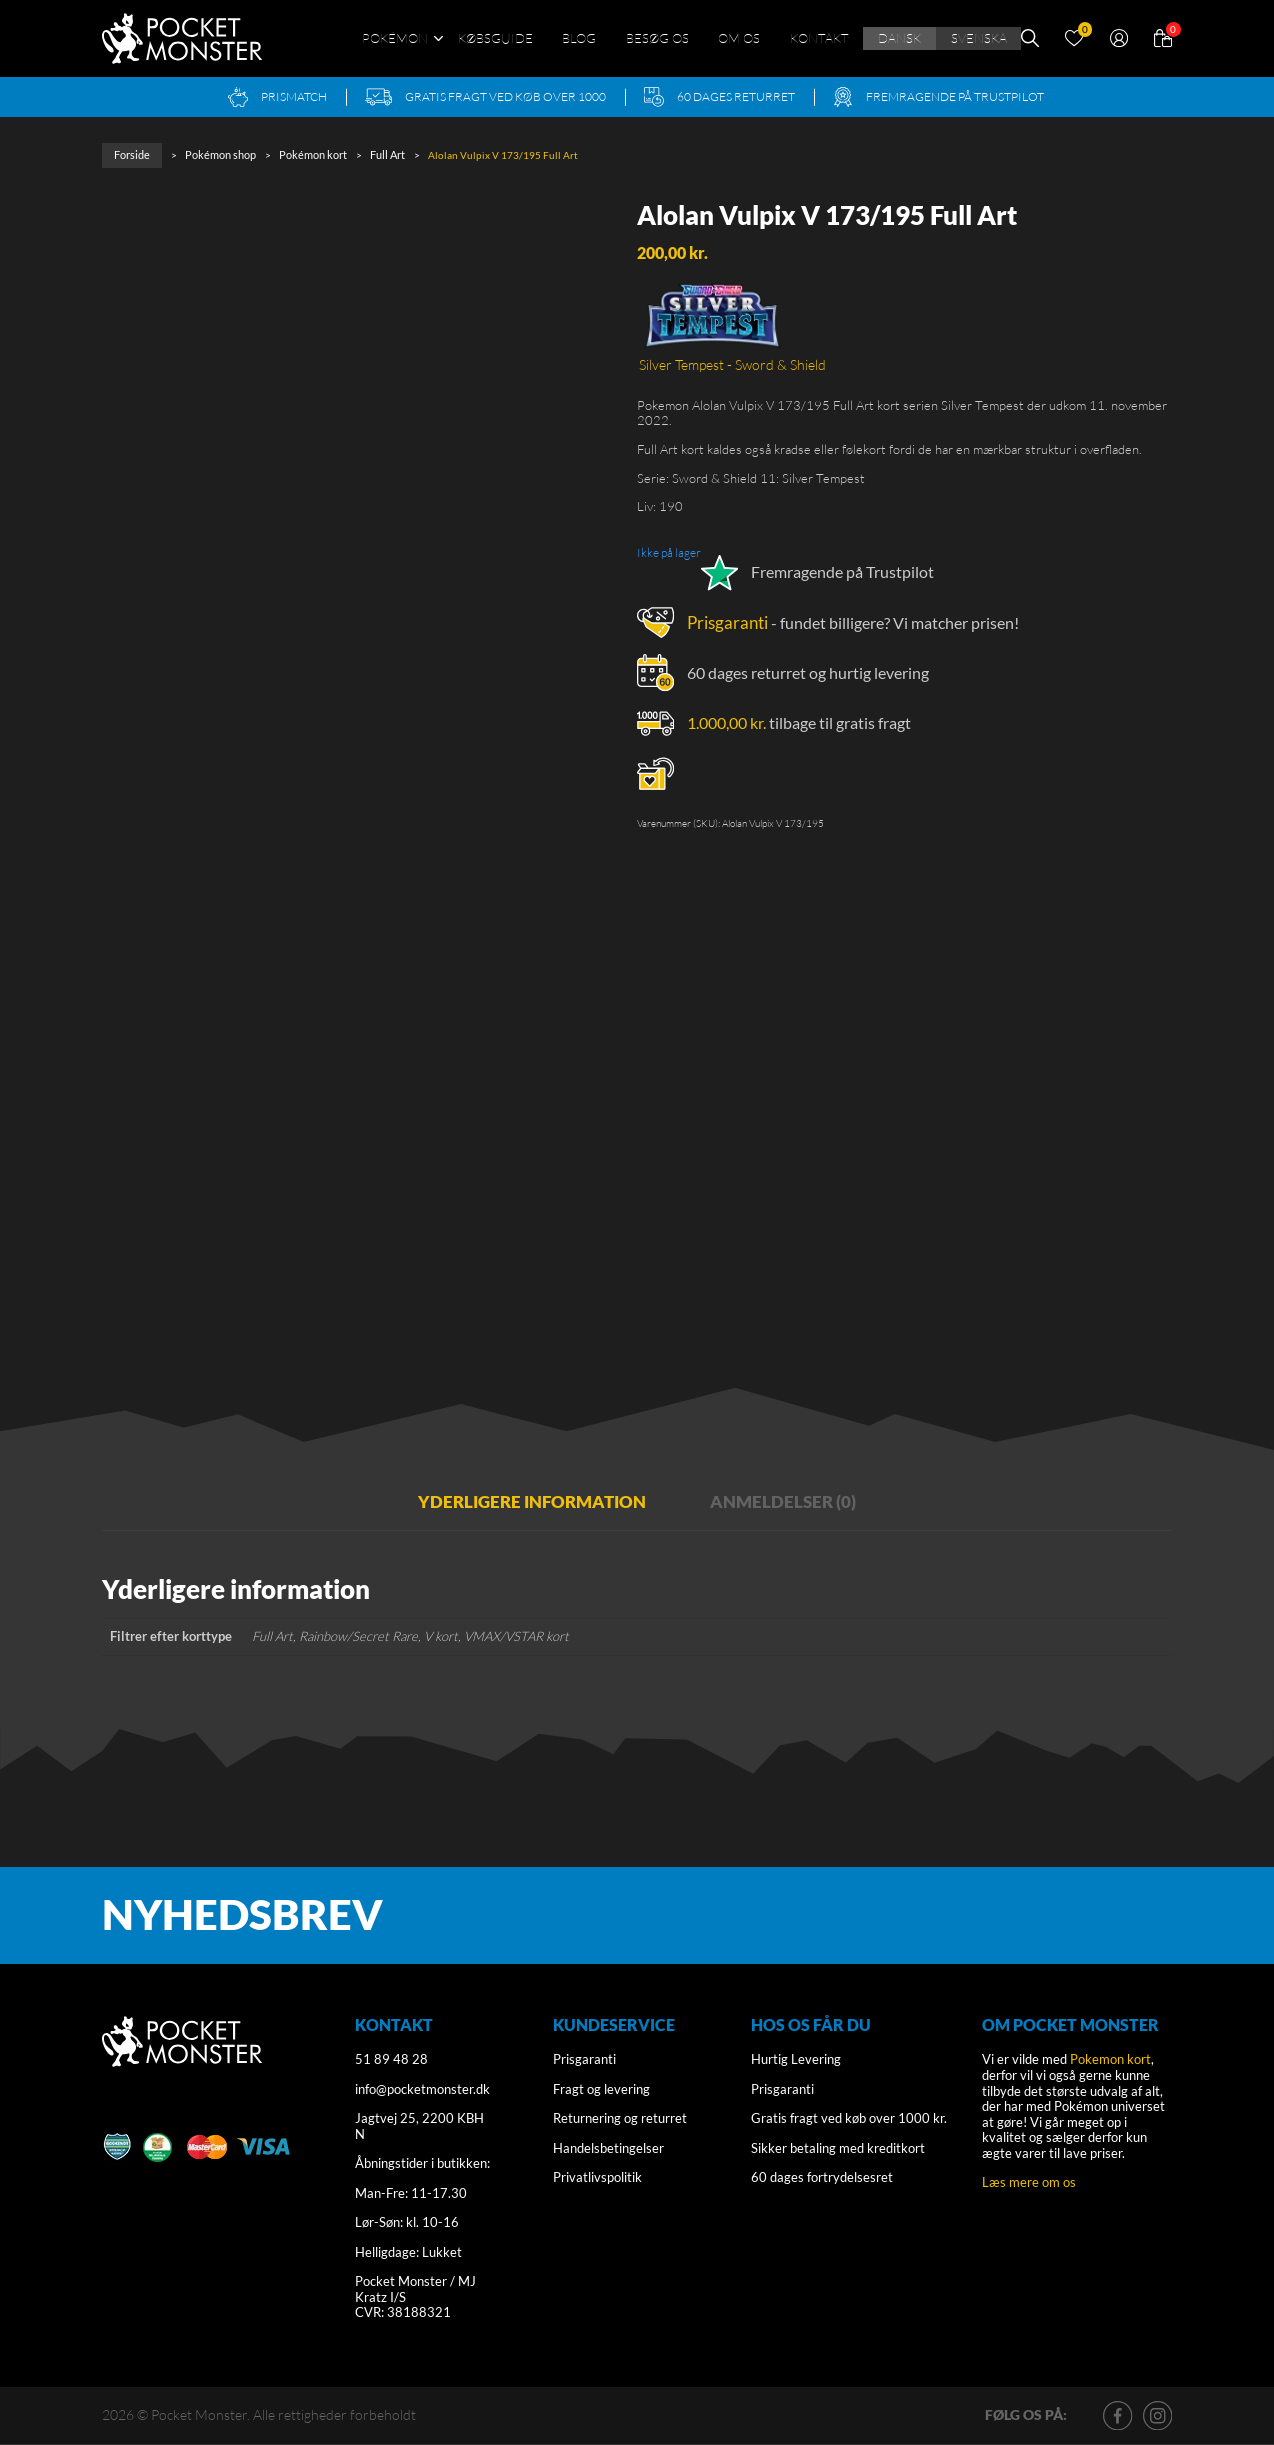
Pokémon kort (303, 154)
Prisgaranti (725, 619)
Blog (579, 38)
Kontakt (819, 38)
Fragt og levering (601, 2090)
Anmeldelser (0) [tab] (800, 1501)
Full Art (375, 154)
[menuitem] (899, 38)
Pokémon (395, 38)
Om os (739, 38)
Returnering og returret (620, 2120)
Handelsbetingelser (608, 2149)
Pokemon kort (1110, 2061)
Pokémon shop (216, 154)
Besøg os (657, 38)
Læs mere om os (1029, 2183)
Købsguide (495, 38)
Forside (131, 154)
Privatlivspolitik (597, 2179)
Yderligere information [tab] (521, 1501)
